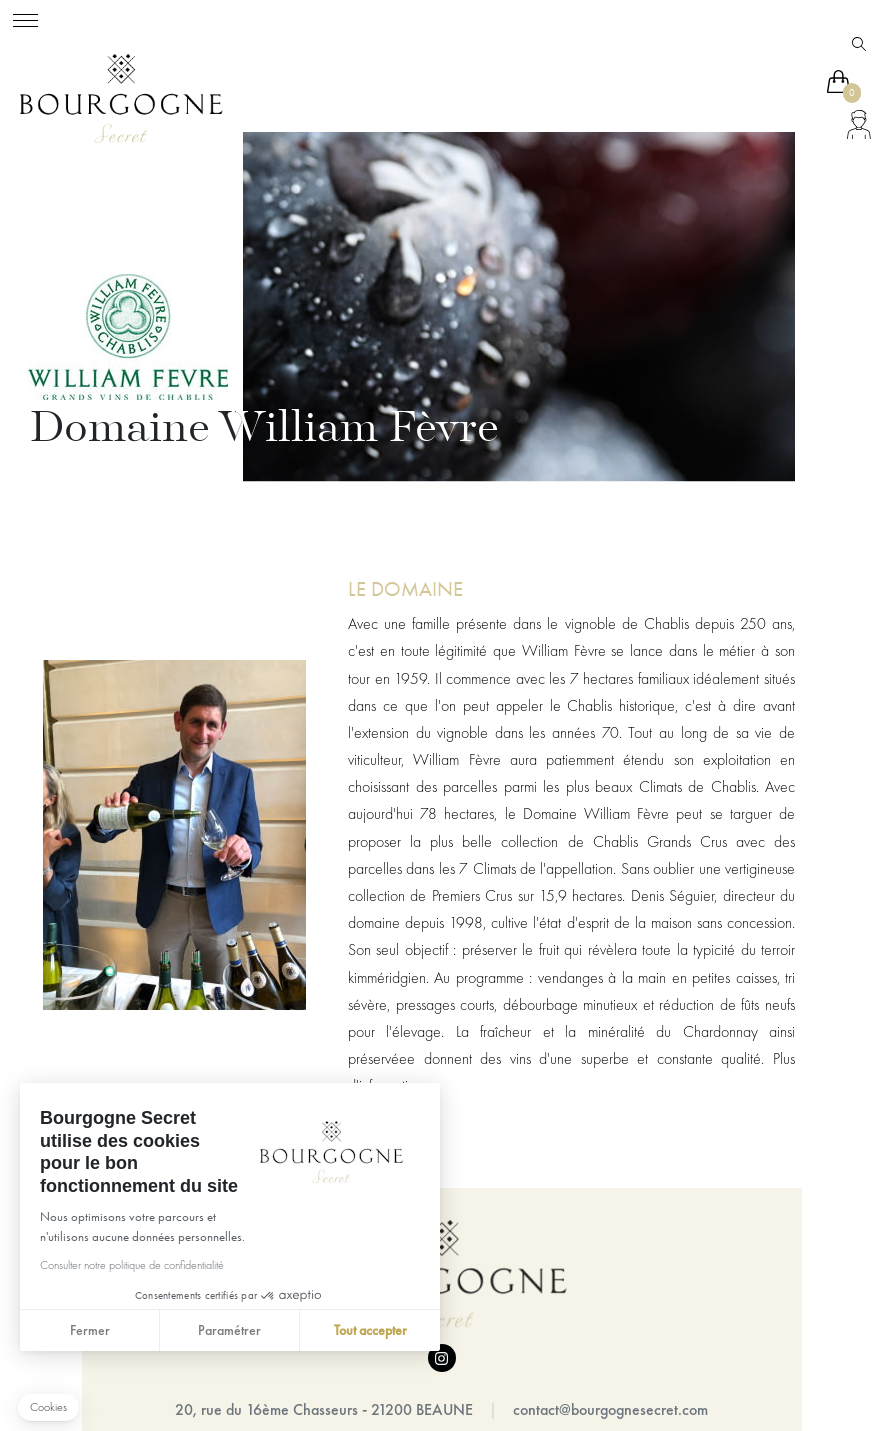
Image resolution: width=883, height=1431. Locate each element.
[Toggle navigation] (25, 17)
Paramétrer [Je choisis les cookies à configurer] (229, 1330)
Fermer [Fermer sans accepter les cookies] (89, 1330)
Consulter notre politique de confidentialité (131, 1265)
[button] (48, 1407)
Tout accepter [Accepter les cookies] (369, 1330)
